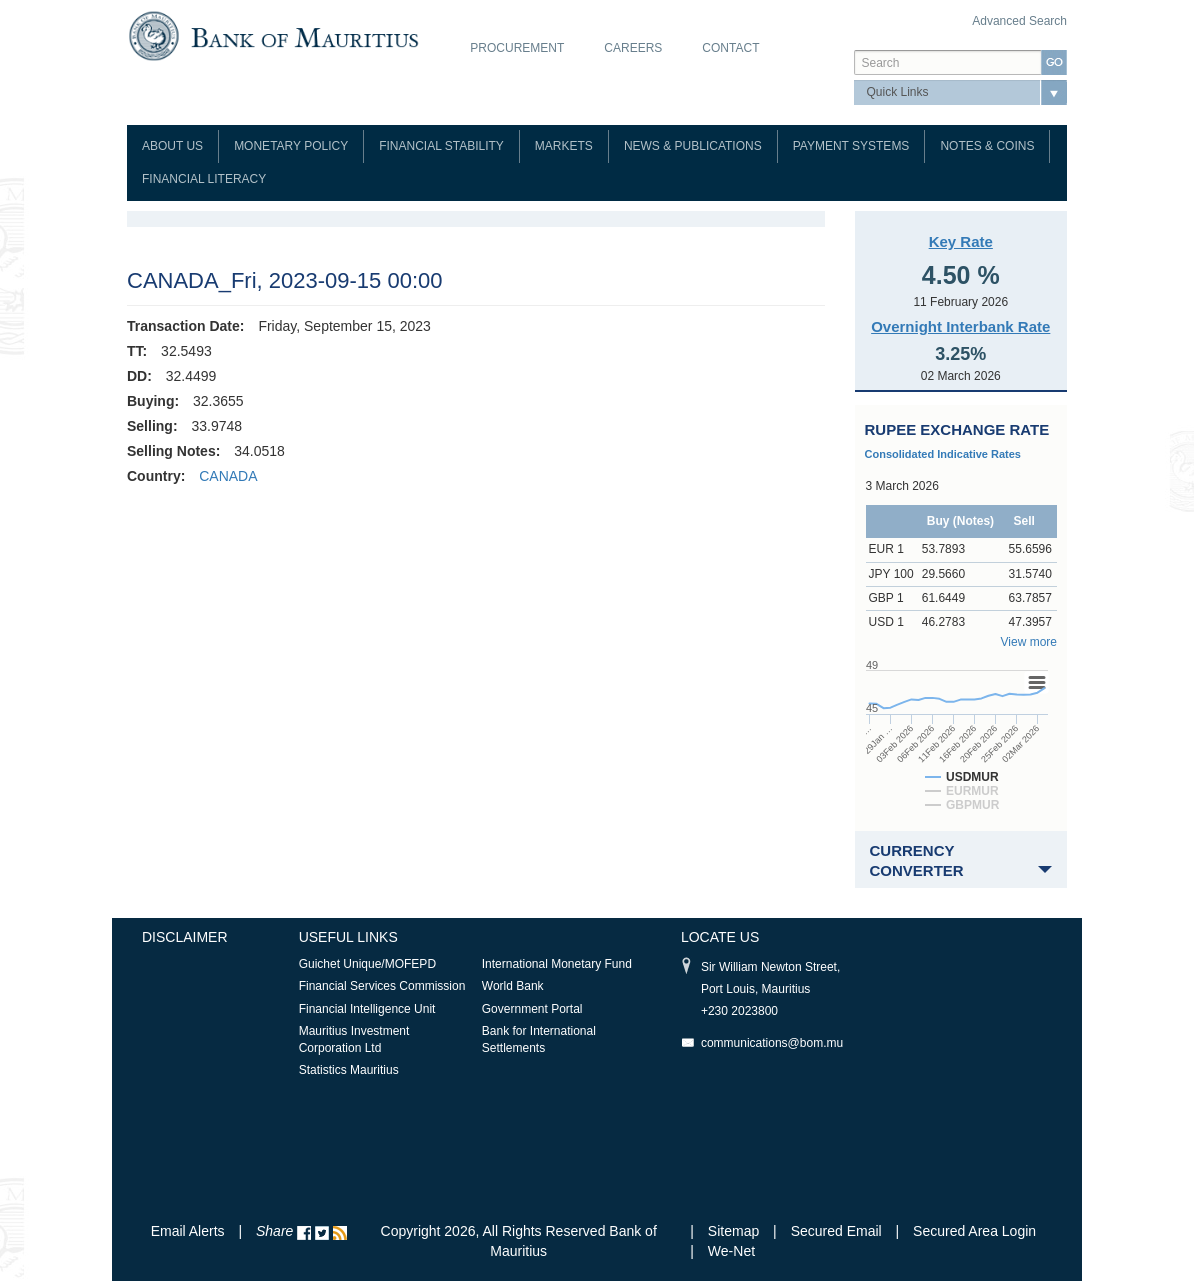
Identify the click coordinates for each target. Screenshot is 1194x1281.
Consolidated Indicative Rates (943, 454)
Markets (564, 146)
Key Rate (961, 241)
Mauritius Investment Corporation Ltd (354, 1039)
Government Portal (532, 1009)
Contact (730, 48)
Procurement (517, 48)
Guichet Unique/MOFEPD (367, 964)
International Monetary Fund (557, 964)
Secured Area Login (974, 1231)
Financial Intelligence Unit (367, 1009)
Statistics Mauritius (349, 1070)
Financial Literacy (204, 179)
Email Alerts (188, 1231)
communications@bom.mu (772, 1043)
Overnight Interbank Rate (960, 326)
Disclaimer (185, 937)
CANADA (228, 476)
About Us (172, 146)
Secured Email (836, 1231)
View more (1029, 642)
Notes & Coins (987, 146)
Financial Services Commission (382, 986)
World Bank (513, 986)
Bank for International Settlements (539, 1039)
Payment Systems (851, 146)
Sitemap (735, 1231)
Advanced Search (1019, 21)
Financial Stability (441, 146)
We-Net (731, 1251)
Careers (633, 48)
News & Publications (693, 146)
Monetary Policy (291, 146)
